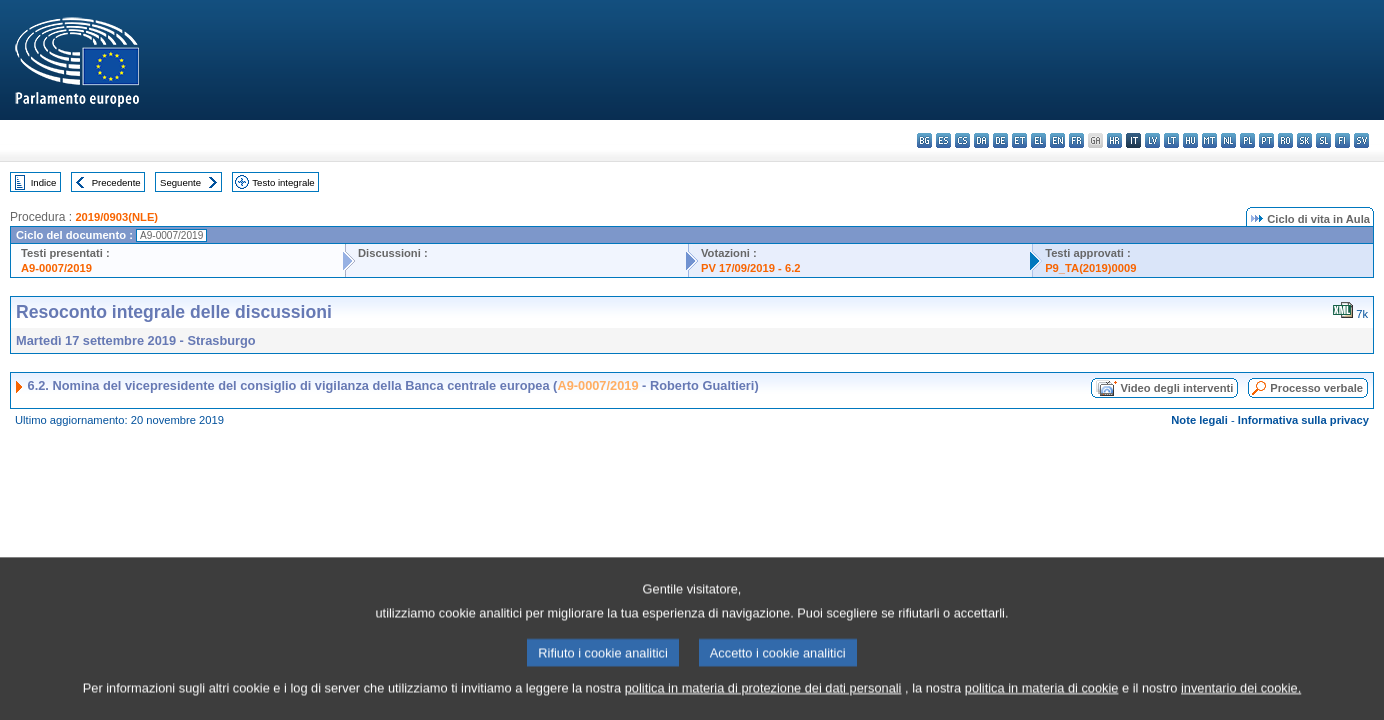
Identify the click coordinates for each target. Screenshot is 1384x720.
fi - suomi (1342, 140)
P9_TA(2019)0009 (1090, 268)
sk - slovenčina (1304, 140)
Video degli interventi (1176, 388)
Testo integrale (283, 182)
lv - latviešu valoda (1152, 140)
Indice (44, 182)
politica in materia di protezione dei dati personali (763, 702)
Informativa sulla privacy (1303, 420)
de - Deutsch (1000, 140)
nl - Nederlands (1228, 140)
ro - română (1285, 140)
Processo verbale (1316, 388)
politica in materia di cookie (1042, 702)
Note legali (1199, 420)
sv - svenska (1361, 140)
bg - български (924, 140)
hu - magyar (1190, 140)
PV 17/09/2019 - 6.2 (751, 268)
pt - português (1266, 140)
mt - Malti (1209, 140)
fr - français (1076, 140)
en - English (1057, 140)
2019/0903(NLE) (116, 217)
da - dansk (981, 140)
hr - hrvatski (1114, 140)
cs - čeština (962, 140)
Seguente (180, 182)
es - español (943, 140)
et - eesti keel (1019, 140)
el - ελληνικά (1038, 140)
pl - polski (1247, 140)
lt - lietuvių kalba (1171, 140)
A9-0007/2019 (56, 268)
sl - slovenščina (1323, 140)
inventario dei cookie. (1241, 702)
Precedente (116, 182)
